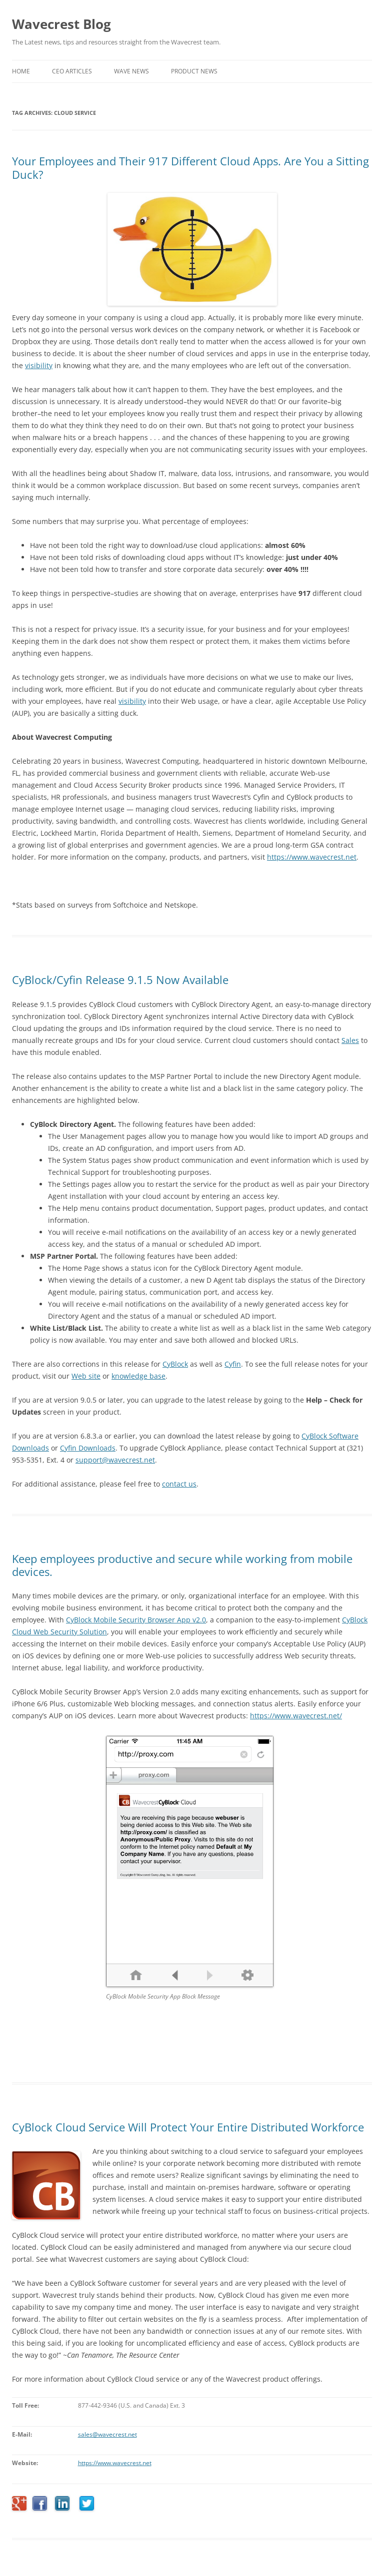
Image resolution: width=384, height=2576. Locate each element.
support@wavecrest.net (115, 1460)
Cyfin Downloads (88, 1448)
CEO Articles (72, 71)
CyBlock (175, 1364)
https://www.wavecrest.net (115, 2463)
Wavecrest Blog (61, 24)
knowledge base (139, 1376)
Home (21, 71)
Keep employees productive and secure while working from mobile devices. (182, 1565)
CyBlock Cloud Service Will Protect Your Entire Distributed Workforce (188, 2126)
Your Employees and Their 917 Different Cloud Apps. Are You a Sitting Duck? (190, 167)
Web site (86, 1376)
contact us (179, 1484)
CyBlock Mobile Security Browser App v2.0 (136, 1619)
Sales (350, 1040)
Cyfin (232, 1364)
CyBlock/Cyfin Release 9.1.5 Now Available (120, 979)
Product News (194, 71)
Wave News (131, 71)
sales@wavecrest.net (107, 2434)
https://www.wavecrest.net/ (296, 1715)
